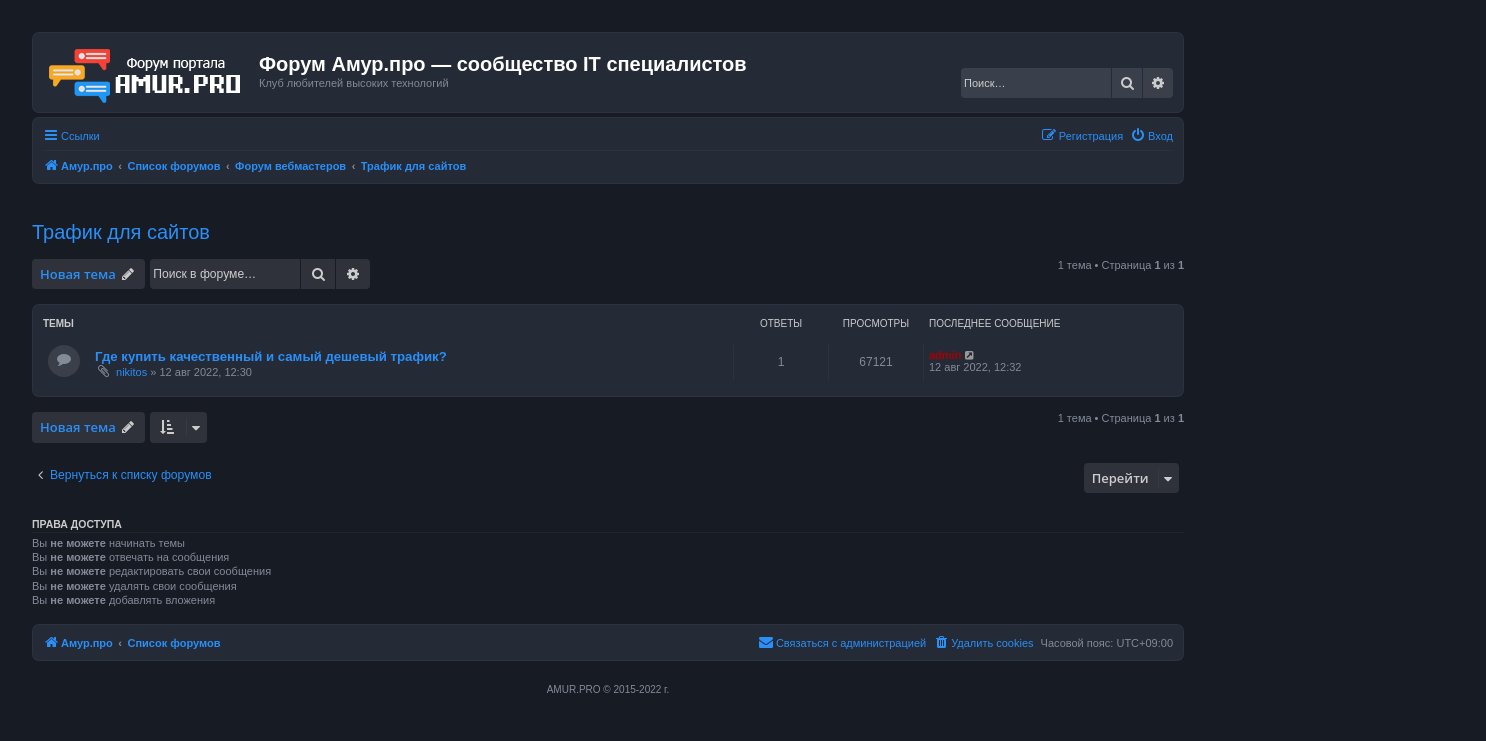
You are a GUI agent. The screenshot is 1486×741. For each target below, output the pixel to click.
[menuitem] (1151, 136)
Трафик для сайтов (121, 232)
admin (945, 355)
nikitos (131, 372)
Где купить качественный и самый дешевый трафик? (271, 356)
